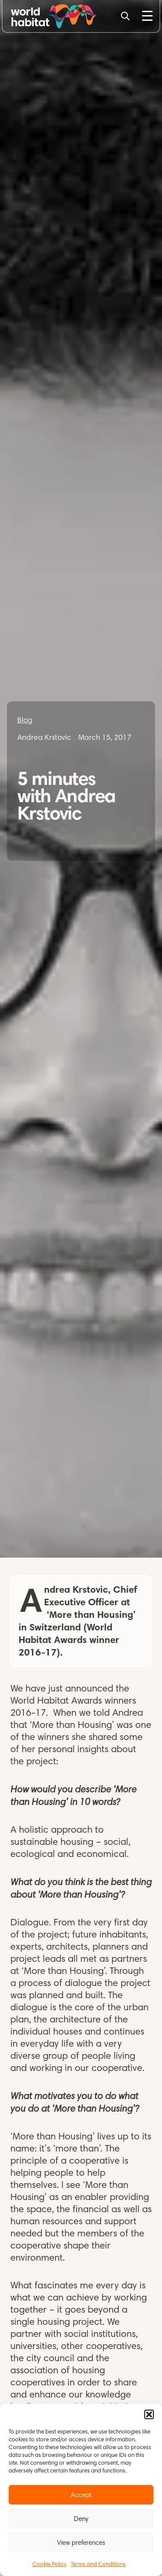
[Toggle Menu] (147, 16)
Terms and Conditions (98, 2563)
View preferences (81, 2543)
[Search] (125, 16)
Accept (81, 2495)
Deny (81, 2519)
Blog (24, 720)
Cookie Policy (49, 2563)
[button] (149, 2414)
